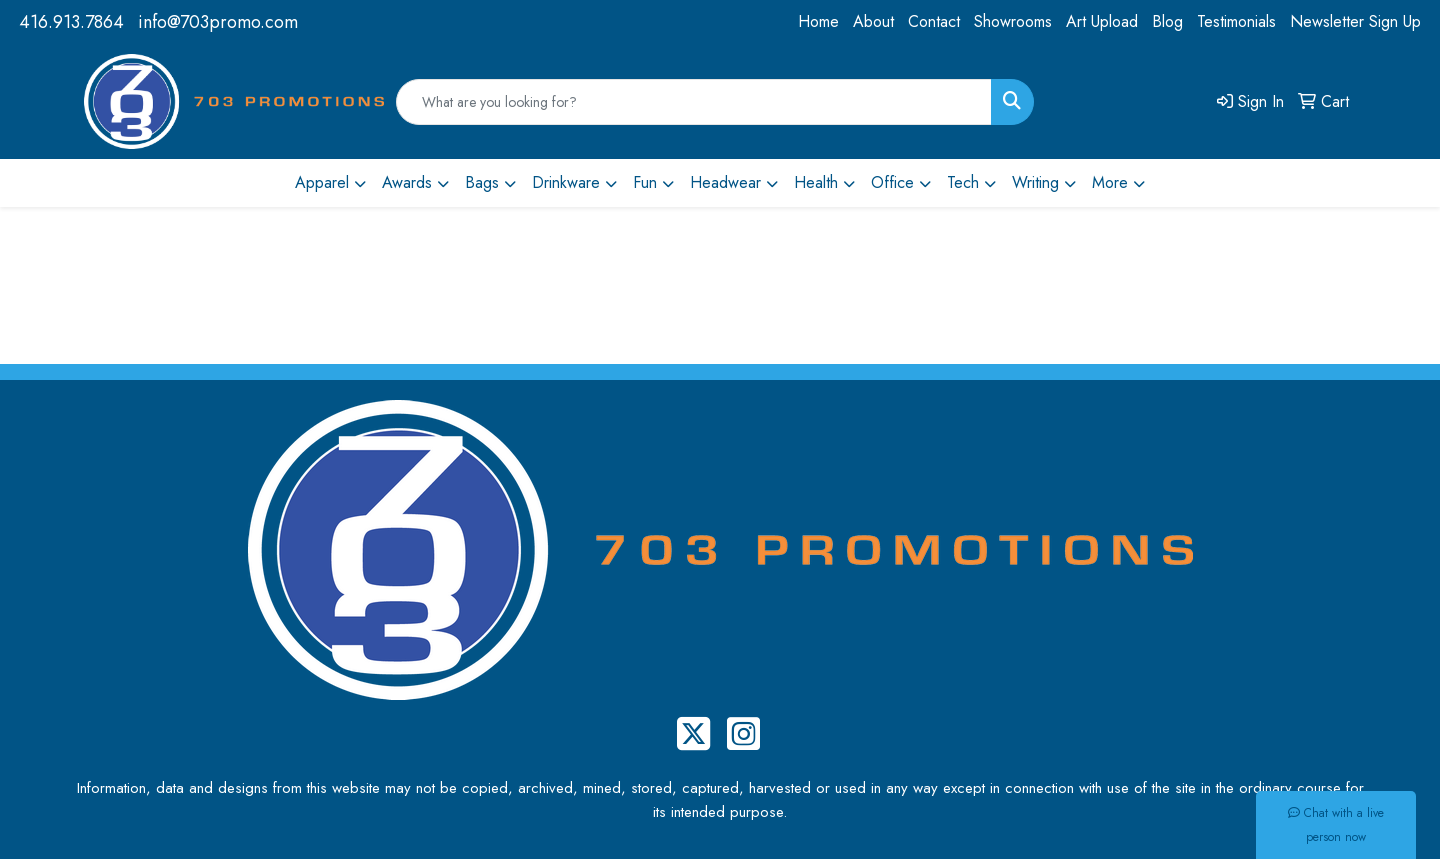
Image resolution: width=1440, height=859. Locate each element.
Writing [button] (1035, 182)
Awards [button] (407, 182)
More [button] (1110, 182)
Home (818, 21)
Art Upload (1102, 21)
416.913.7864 (71, 22)
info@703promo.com (218, 22)
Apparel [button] (322, 182)
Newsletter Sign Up (1355, 21)
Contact (934, 21)
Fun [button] (645, 182)
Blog (1167, 21)
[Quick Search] (694, 102)
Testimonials (1236, 21)
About (873, 21)
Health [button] (816, 182)
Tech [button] (963, 182)
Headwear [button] (725, 182)
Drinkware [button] (566, 182)
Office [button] (892, 182)
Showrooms (1013, 21)
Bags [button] (482, 182)
